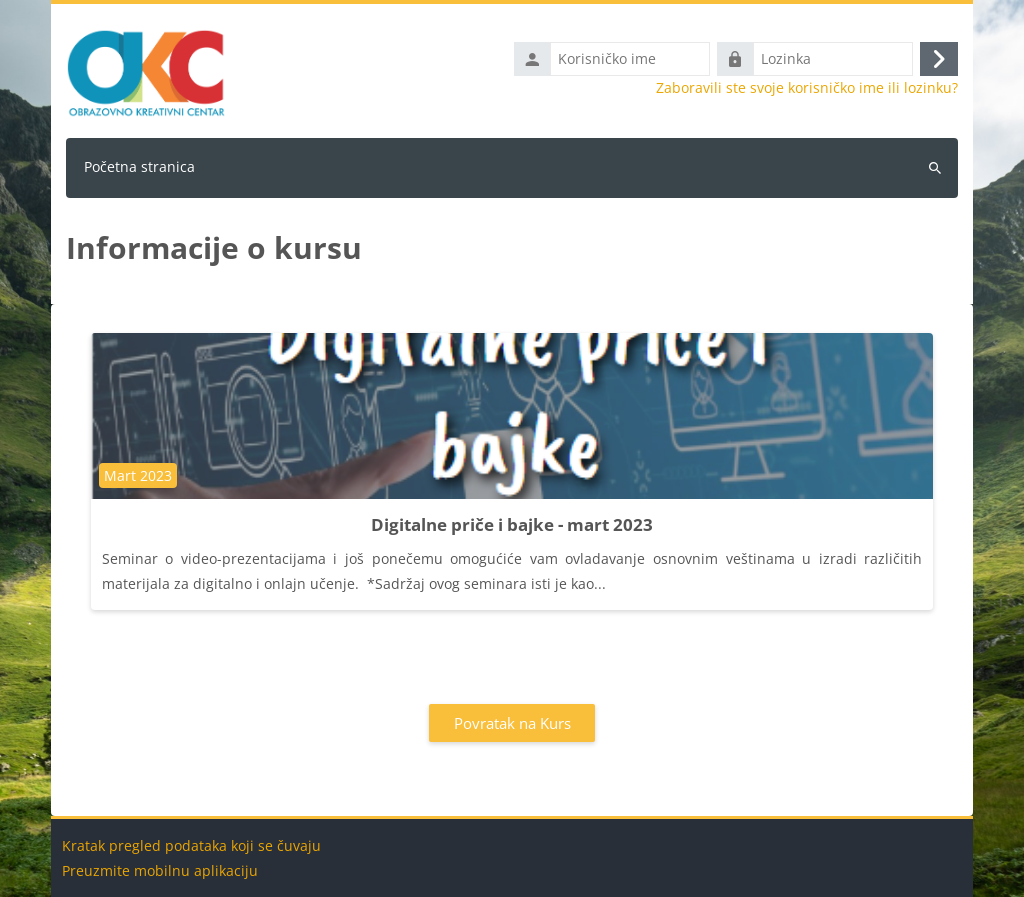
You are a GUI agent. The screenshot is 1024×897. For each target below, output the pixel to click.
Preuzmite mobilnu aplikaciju (160, 870)
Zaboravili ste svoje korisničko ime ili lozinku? (807, 88)
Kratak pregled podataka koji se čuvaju (191, 845)
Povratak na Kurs (512, 723)
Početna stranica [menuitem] (139, 166)
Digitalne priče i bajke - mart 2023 (512, 524)
